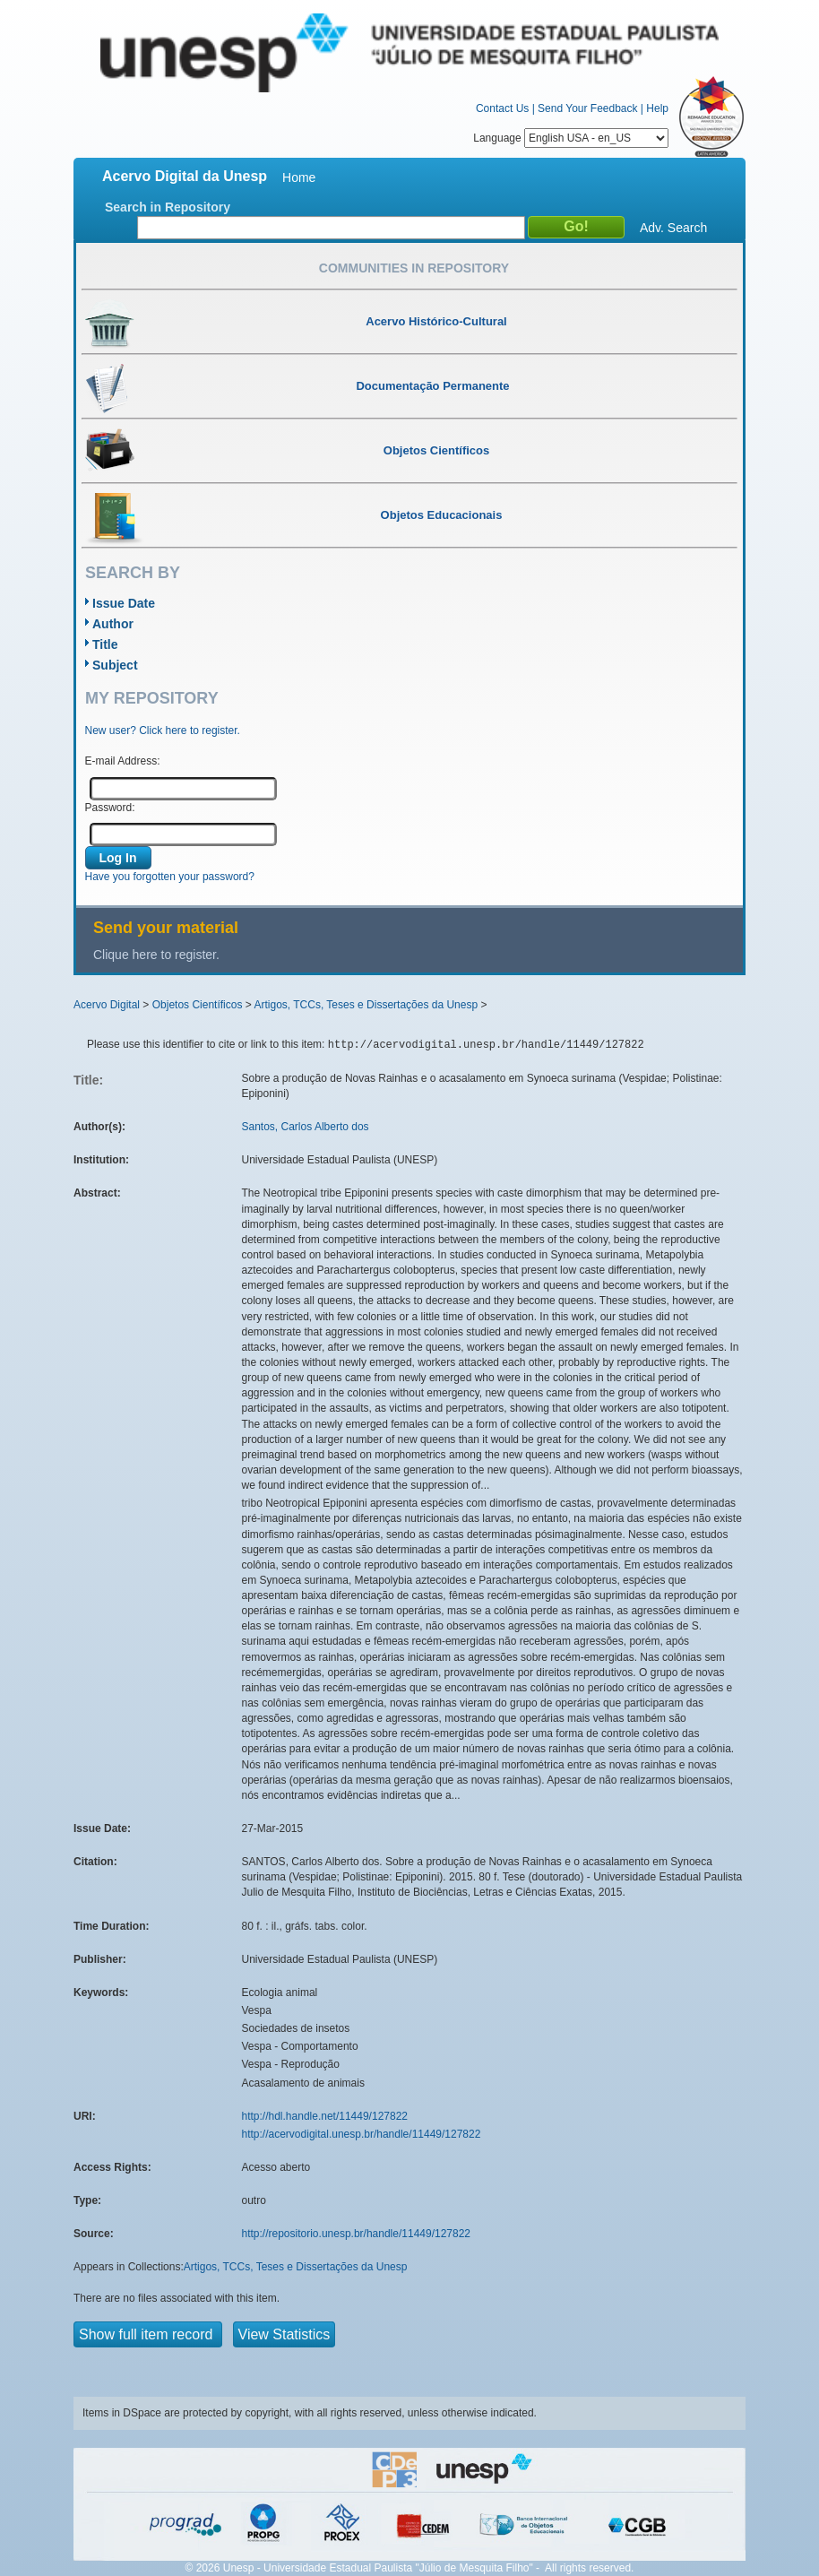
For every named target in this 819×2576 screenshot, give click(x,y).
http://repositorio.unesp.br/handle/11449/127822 (356, 2233)
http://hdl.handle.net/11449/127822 (325, 2116)
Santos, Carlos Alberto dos (305, 1126)
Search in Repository (167, 207)
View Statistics (284, 2334)
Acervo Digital (106, 1004)
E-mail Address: (122, 761)
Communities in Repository (414, 268)
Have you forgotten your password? (169, 876)
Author (113, 624)
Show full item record (148, 2334)
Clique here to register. (156, 954)
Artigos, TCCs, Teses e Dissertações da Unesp (366, 1004)
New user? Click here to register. (162, 730)
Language (570, 138)
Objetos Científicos (197, 1004)
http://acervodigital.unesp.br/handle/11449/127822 (361, 2134)
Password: (110, 807)
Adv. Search (673, 227)
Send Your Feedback (587, 108)
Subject (115, 665)
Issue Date (123, 603)
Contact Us (502, 108)
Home (298, 177)
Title (105, 644)
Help (657, 108)
